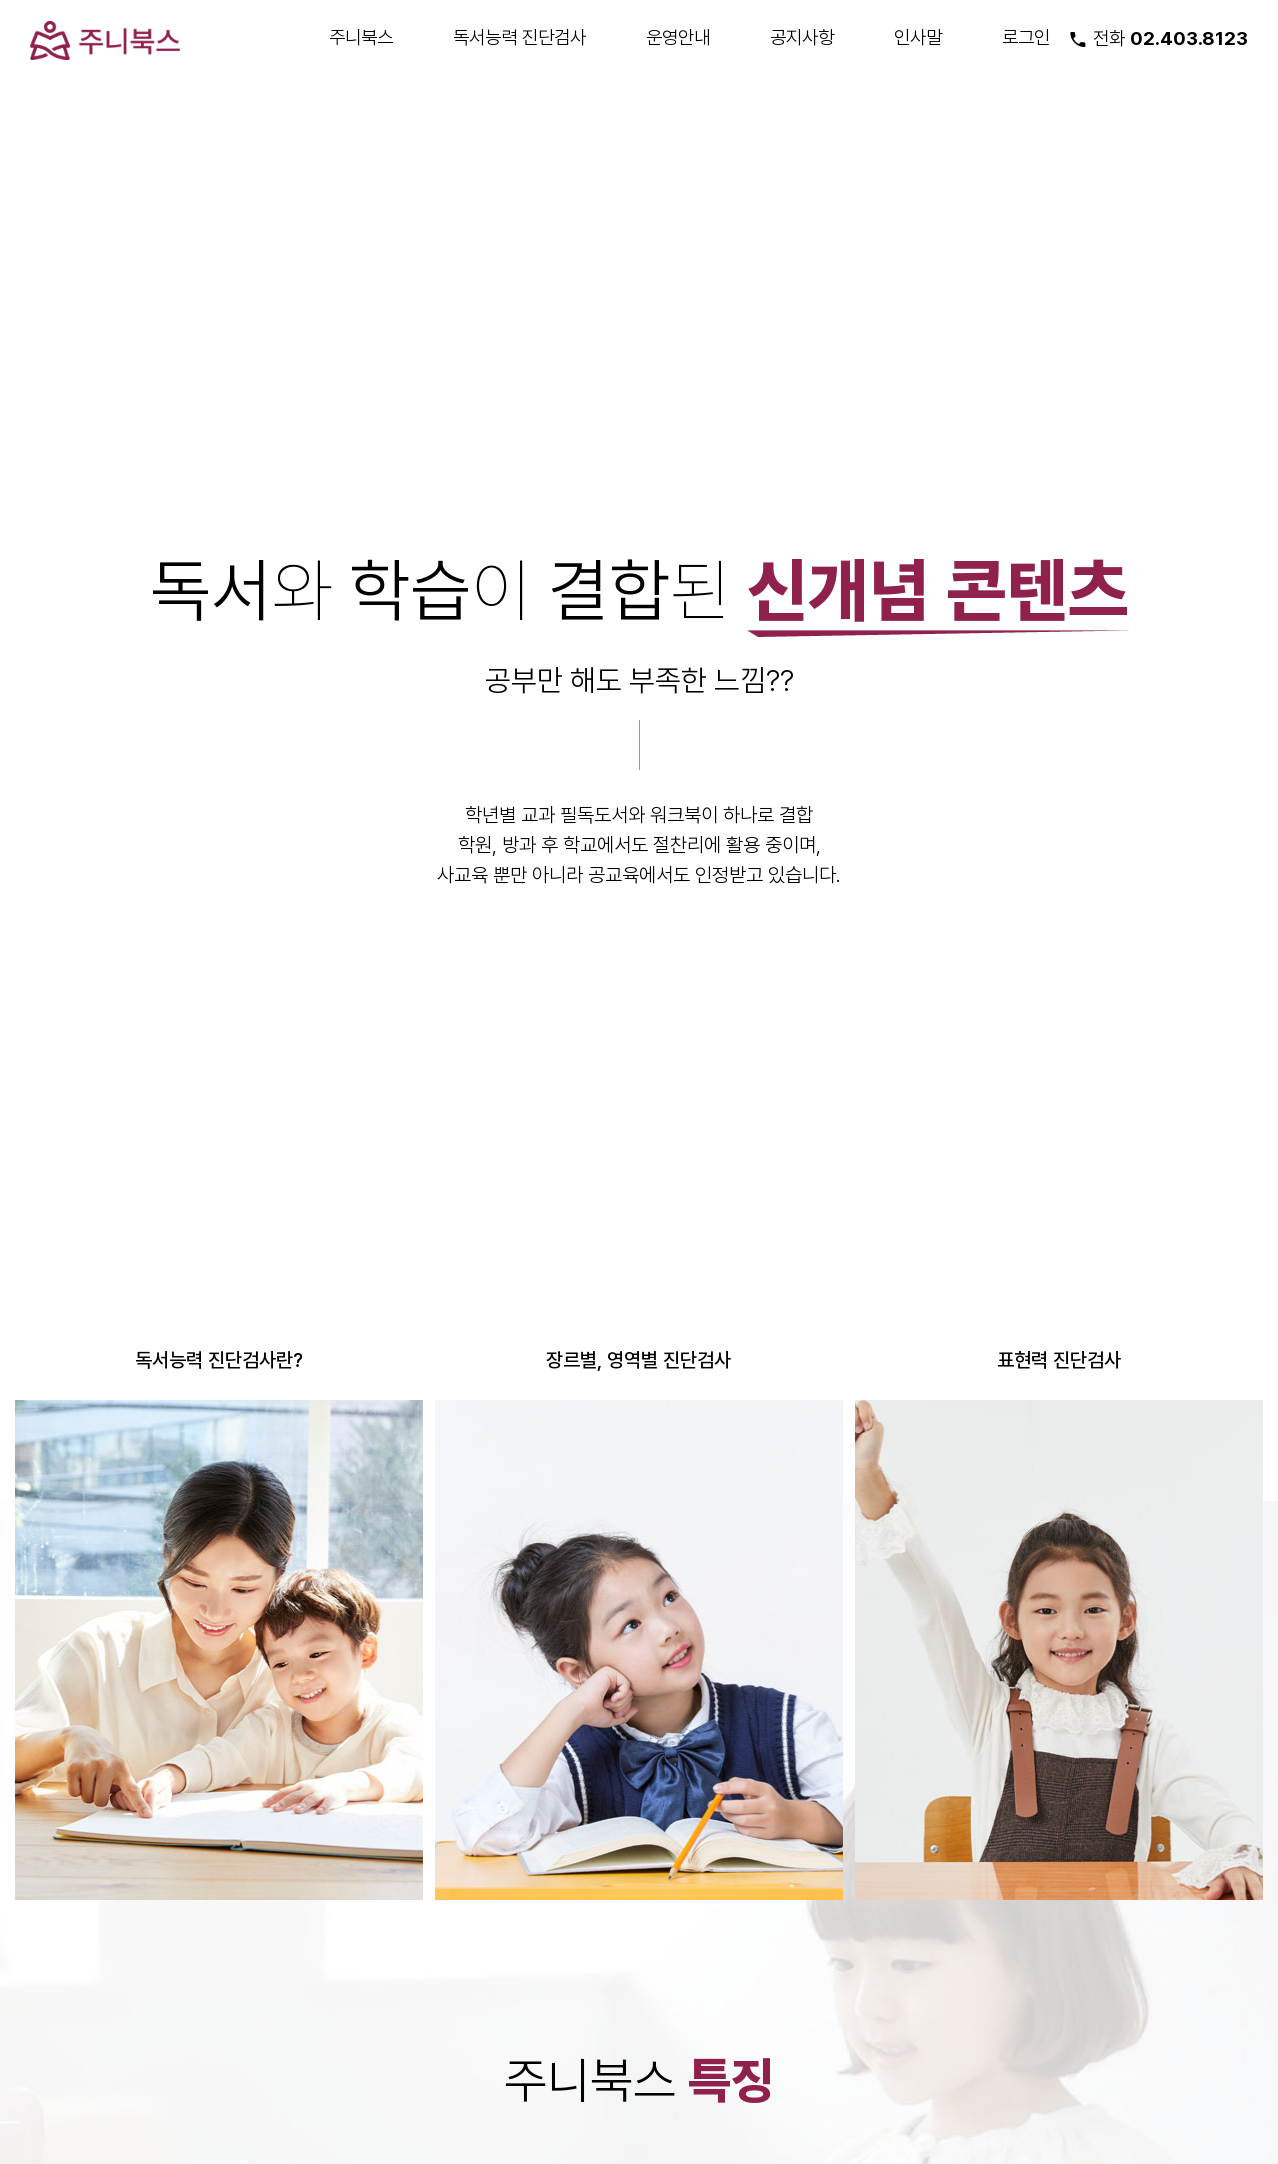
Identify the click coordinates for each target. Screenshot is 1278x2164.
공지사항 (802, 36)
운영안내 (678, 36)
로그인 (1026, 36)
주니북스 (361, 36)
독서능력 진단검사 (519, 36)
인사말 (918, 36)
